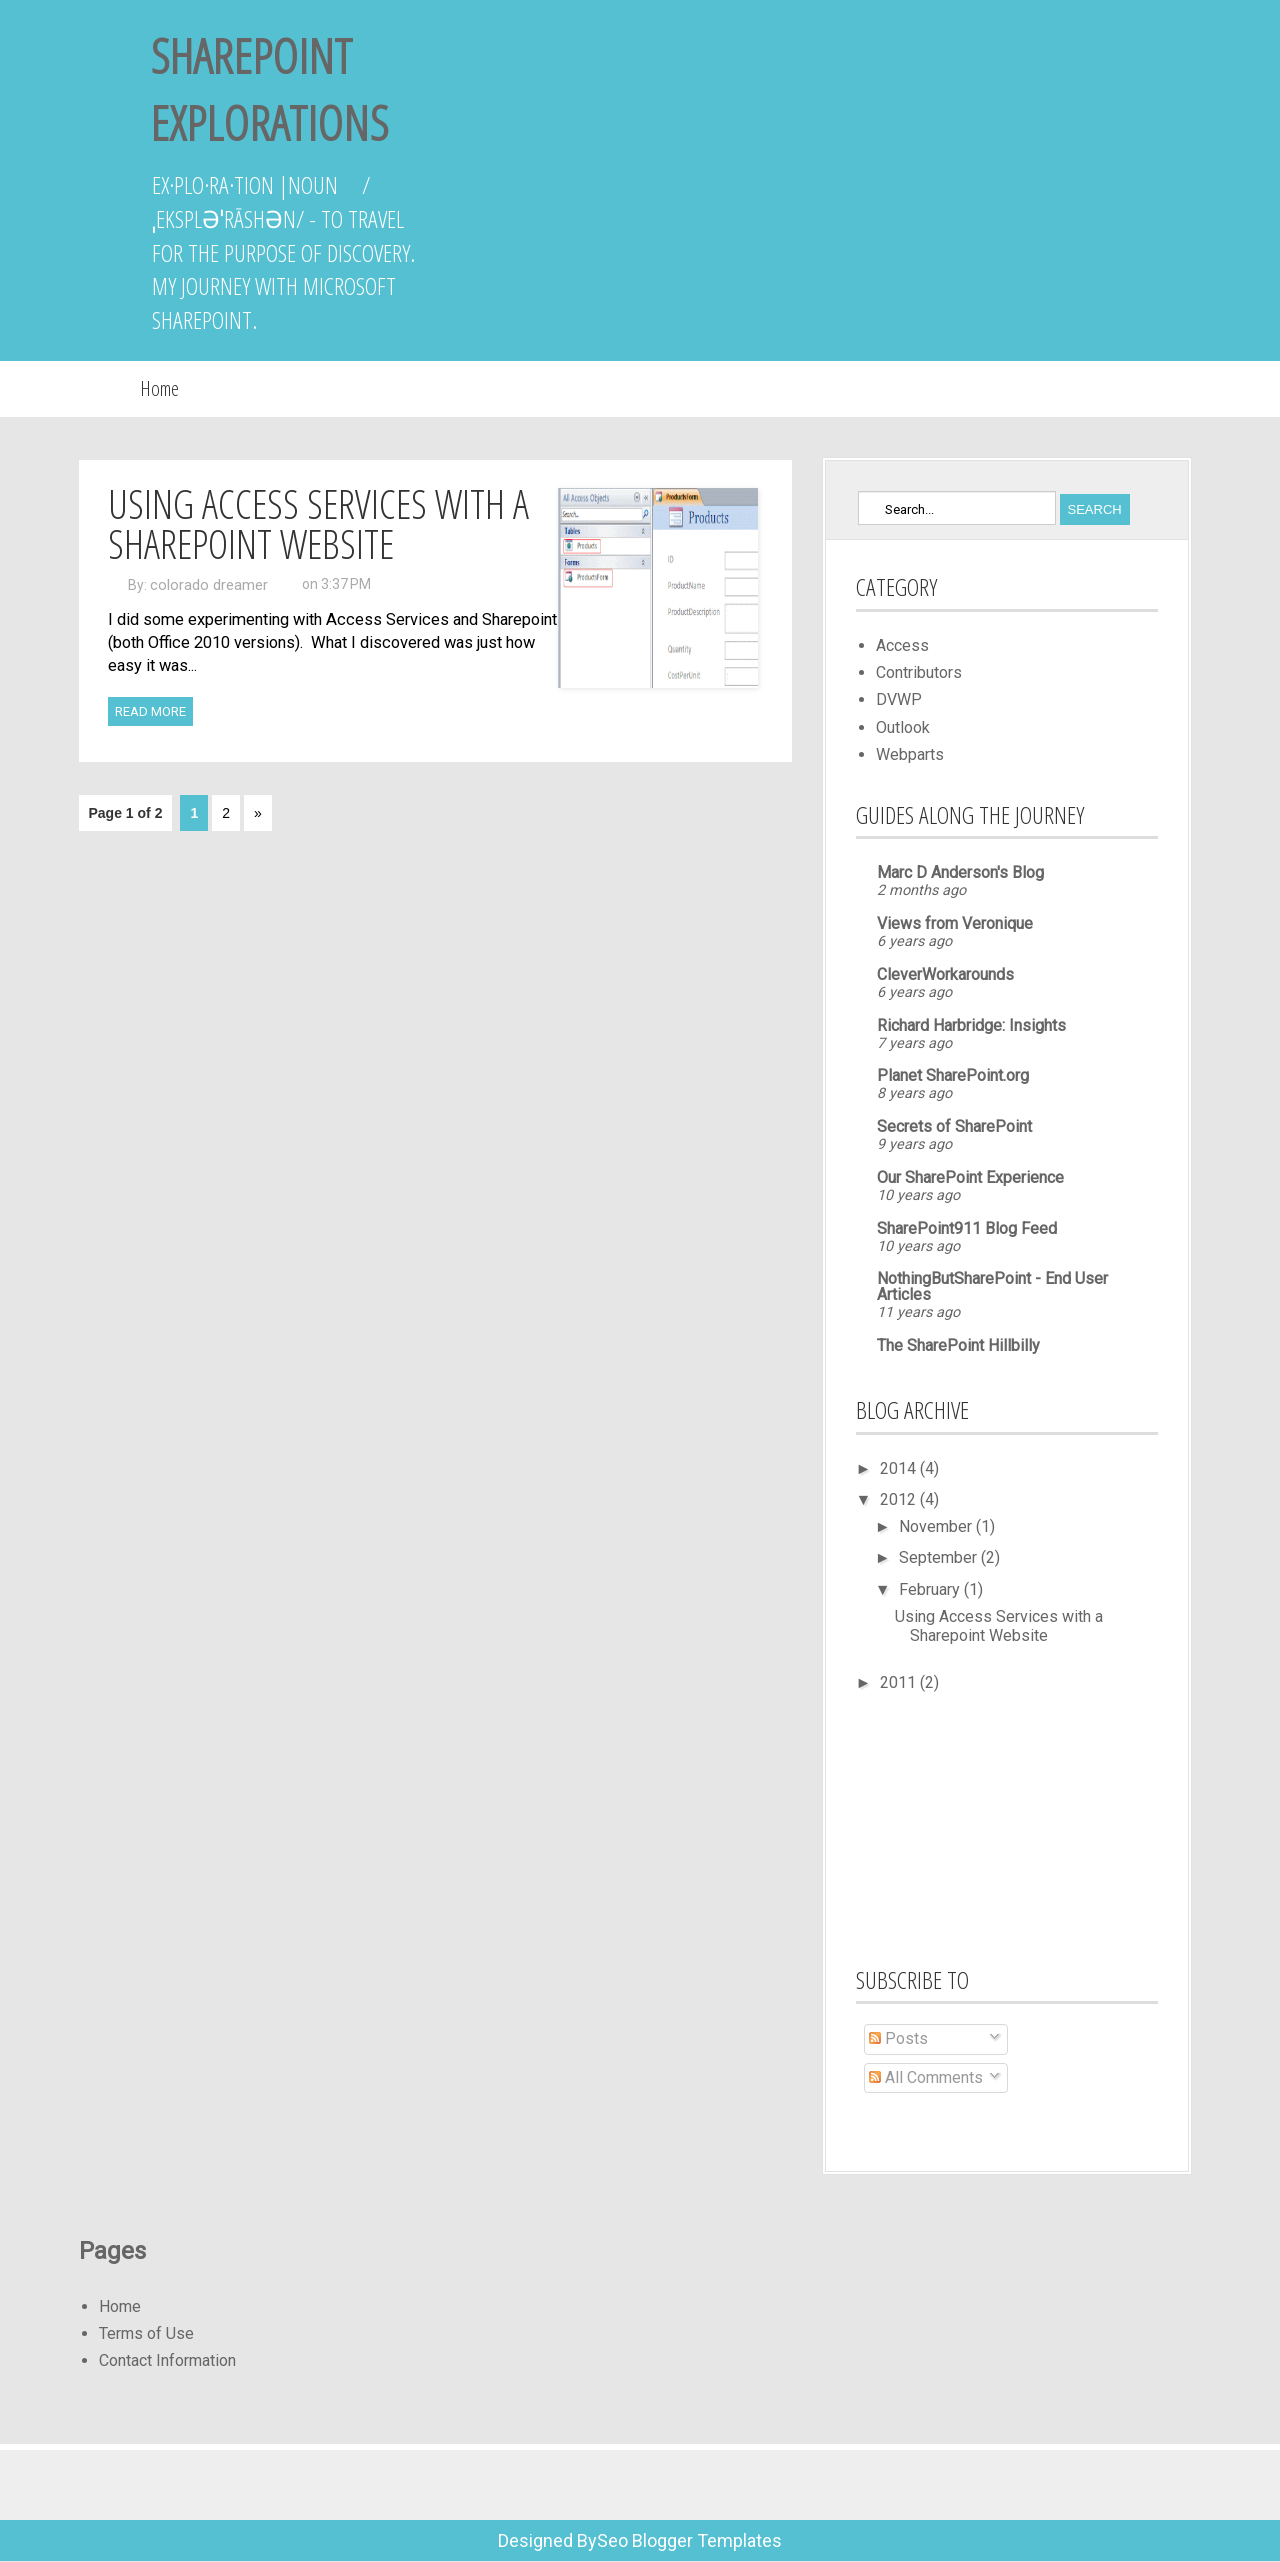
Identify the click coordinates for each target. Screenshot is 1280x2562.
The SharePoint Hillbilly (958, 1345)
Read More (150, 711)
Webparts (910, 754)
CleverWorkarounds (945, 974)
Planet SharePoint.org (953, 1075)
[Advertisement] (956, 1826)
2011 (900, 1682)
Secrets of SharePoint (954, 1126)
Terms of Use (146, 2333)
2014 (900, 1468)
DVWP (899, 699)
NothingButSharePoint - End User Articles (992, 1286)
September (940, 1557)
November (937, 1526)
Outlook (903, 727)
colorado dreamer (209, 585)
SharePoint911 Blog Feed (967, 1228)
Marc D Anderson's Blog (960, 872)
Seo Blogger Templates (689, 2540)
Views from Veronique (955, 923)
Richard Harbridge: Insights (971, 1025)
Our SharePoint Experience (970, 1177)
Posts (898, 2038)
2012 (900, 1499)
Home (159, 388)
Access (902, 645)
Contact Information (167, 2360)
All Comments (926, 2077)
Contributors (919, 672)
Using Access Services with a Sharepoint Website (318, 523)
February (931, 1589)
